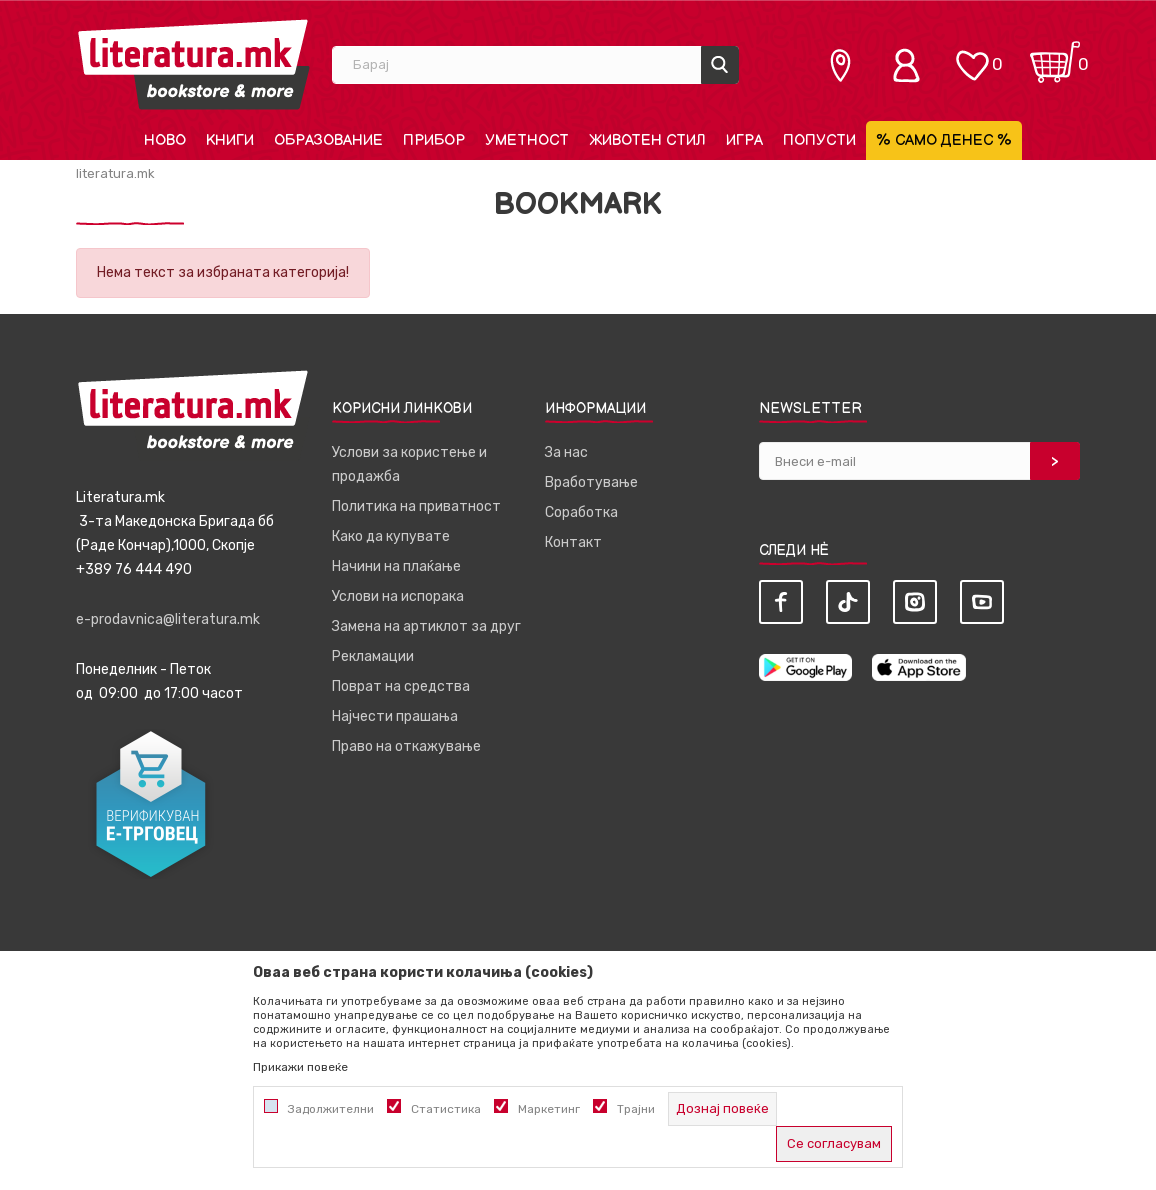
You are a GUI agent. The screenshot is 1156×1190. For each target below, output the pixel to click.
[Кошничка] (1055, 55)
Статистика (446, 1109)
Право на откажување (406, 746)
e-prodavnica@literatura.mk (168, 619)
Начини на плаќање (396, 566)
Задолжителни (331, 1109)
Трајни (636, 1109)
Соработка (581, 512)
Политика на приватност (416, 506)
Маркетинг (549, 1109)
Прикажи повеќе (300, 1067)
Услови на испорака (398, 596)
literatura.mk (115, 173)
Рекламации (373, 656)
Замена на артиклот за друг (426, 626)
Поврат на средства (401, 686)
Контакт (573, 542)
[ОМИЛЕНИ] (972, 55)
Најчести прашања (395, 716)
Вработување (591, 482)
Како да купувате (391, 536)
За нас (566, 452)
